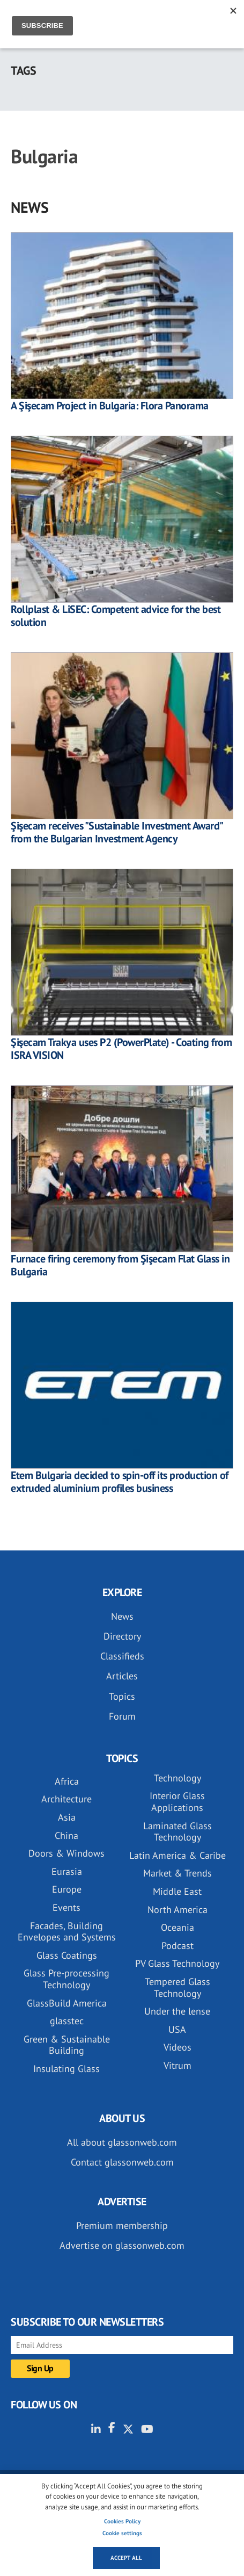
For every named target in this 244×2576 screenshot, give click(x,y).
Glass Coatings (66, 1955)
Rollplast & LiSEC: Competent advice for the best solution (115, 616)
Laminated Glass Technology (177, 1832)
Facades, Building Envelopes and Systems (67, 1932)
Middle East (177, 1891)
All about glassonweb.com (122, 2142)
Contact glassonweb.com (122, 2162)
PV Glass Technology (177, 1963)
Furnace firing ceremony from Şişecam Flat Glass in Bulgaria (120, 1265)
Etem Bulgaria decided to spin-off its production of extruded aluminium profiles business (119, 1482)
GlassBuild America (67, 2003)
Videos (177, 2047)
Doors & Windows (66, 1853)
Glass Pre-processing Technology (66, 1979)
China (66, 1835)
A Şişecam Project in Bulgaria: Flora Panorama (110, 405)
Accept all (126, 2557)
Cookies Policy (122, 2521)
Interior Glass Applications (177, 1802)
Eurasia (66, 1871)
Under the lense (177, 2011)
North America (177, 1909)
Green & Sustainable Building (67, 2045)
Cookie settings (122, 2533)
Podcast (177, 1945)
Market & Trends (177, 1873)
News (122, 1616)
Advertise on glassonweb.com (122, 2245)
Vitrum (177, 2065)
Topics (122, 1696)
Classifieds (122, 1656)
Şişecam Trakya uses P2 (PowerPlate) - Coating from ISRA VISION (121, 1049)
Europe (67, 1889)
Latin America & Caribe (177, 1855)
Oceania (177, 1927)
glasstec (67, 2021)
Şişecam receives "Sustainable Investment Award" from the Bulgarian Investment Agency (117, 832)
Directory (122, 1636)
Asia (67, 1817)
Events (66, 1907)
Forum (122, 1716)
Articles (122, 1676)
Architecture (66, 1799)
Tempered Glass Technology (177, 1987)
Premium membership (122, 2225)
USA (177, 2029)
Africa (67, 1781)
